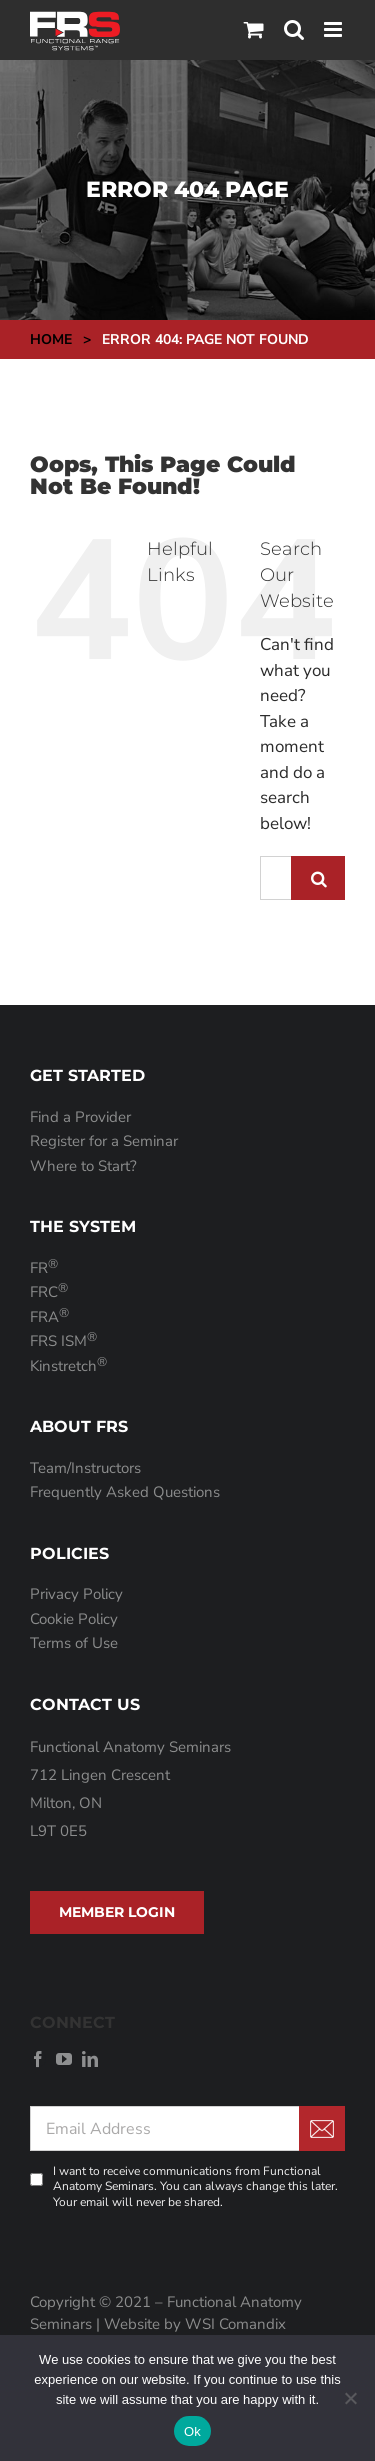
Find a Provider (80, 1117)
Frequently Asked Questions (125, 1492)
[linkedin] (90, 2059)
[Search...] (275, 878)
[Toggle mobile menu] (334, 29)
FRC (49, 1292)
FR (44, 1268)
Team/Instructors (85, 1468)
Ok (192, 2431)
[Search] (318, 878)
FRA (49, 1317)
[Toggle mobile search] (294, 29)
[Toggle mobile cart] (254, 29)
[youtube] (64, 2059)
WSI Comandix (235, 2324)
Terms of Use (74, 1643)
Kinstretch (68, 1366)
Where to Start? (83, 1166)
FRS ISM (63, 1341)
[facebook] (38, 2059)
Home (51, 339)
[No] (350, 2398)
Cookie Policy (74, 1619)
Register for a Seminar (104, 1141)
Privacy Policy (76, 1594)
